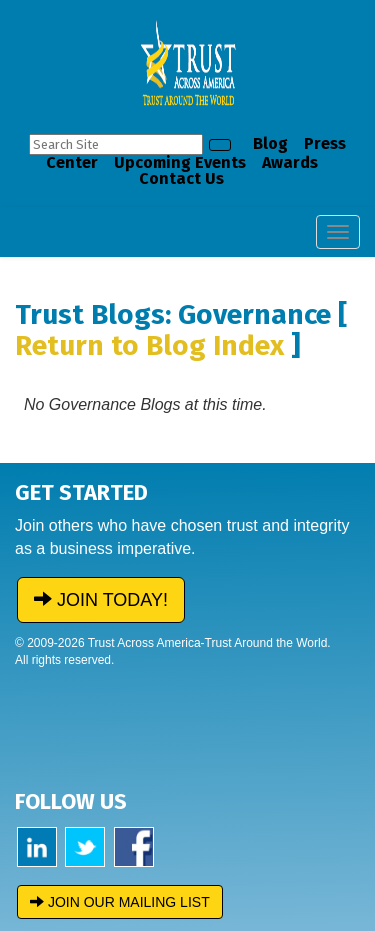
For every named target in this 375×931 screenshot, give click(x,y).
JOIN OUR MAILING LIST (120, 902)
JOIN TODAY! (101, 599)
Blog (270, 143)
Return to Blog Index (149, 345)
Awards (290, 162)
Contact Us (181, 178)
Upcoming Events (180, 162)
